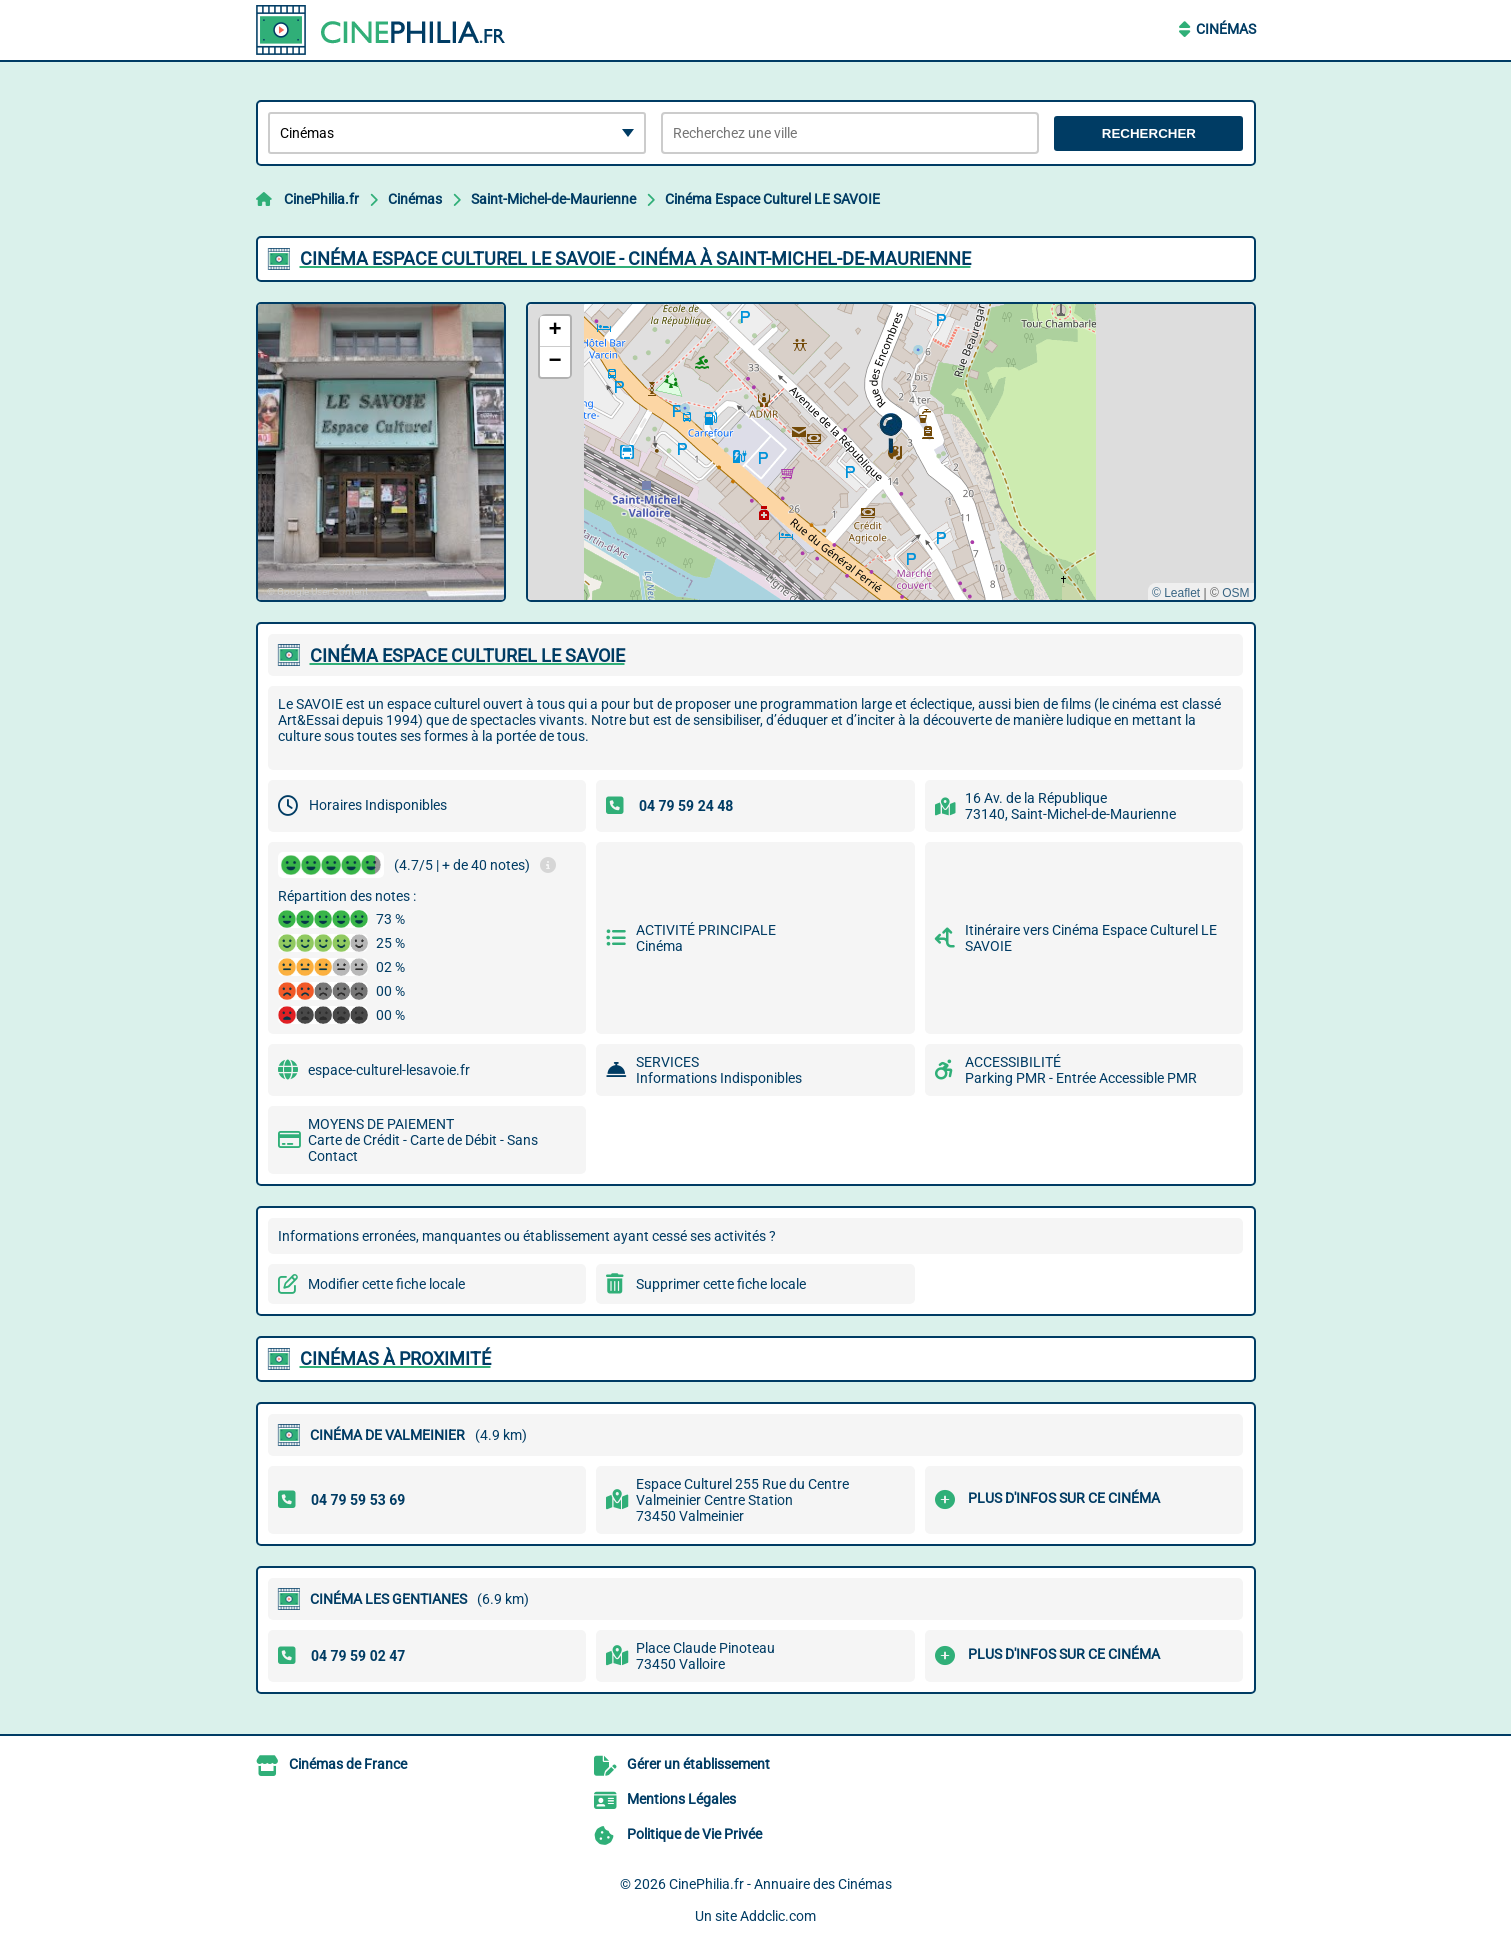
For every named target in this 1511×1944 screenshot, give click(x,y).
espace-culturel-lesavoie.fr (389, 1070)
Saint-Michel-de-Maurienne (553, 199)
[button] (890, 433)
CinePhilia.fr (321, 199)
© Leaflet (1176, 593)
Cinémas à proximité (395, 1358)
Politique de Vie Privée (694, 1834)
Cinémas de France (348, 1764)
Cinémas (1226, 29)
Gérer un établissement (698, 1764)
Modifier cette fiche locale (386, 1284)
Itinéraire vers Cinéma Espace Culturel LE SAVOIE (1091, 938)
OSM (1235, 593)
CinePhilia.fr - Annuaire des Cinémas (780, 1884)
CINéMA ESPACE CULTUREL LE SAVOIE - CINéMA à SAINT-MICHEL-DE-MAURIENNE (635, 258)
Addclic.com (778, 1916)
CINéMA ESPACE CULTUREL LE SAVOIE (467, 655)
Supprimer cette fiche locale (721, 1284)
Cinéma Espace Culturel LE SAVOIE (772, 199)
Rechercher (1149, 133)
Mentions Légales (681, 1799)
